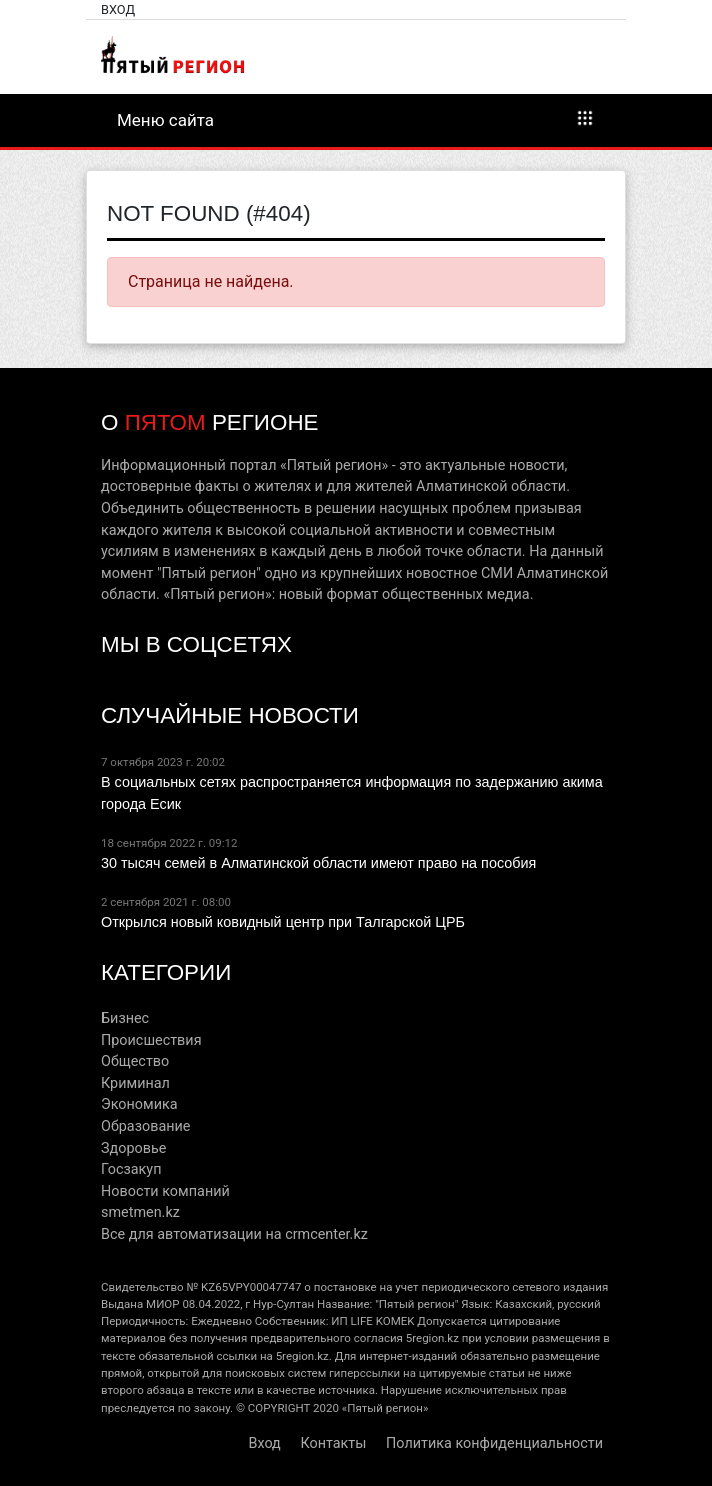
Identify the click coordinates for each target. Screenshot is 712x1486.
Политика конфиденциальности (494, 1443)
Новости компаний (165, 1191)
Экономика (139, 1104)
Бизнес (125, 1018)
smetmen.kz (140, 1212)
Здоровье (133, 1148)
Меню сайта (356, 119)
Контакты (333, 1443)
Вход (118, 9)
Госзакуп (131, 1169)
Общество (135, 1061)
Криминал (135, 1083)
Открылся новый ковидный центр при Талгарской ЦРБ (283, 922)
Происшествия (151, 1040)
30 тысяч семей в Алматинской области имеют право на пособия (318, 863)
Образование (145, 1126)
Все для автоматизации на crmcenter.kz (234, 1234)
